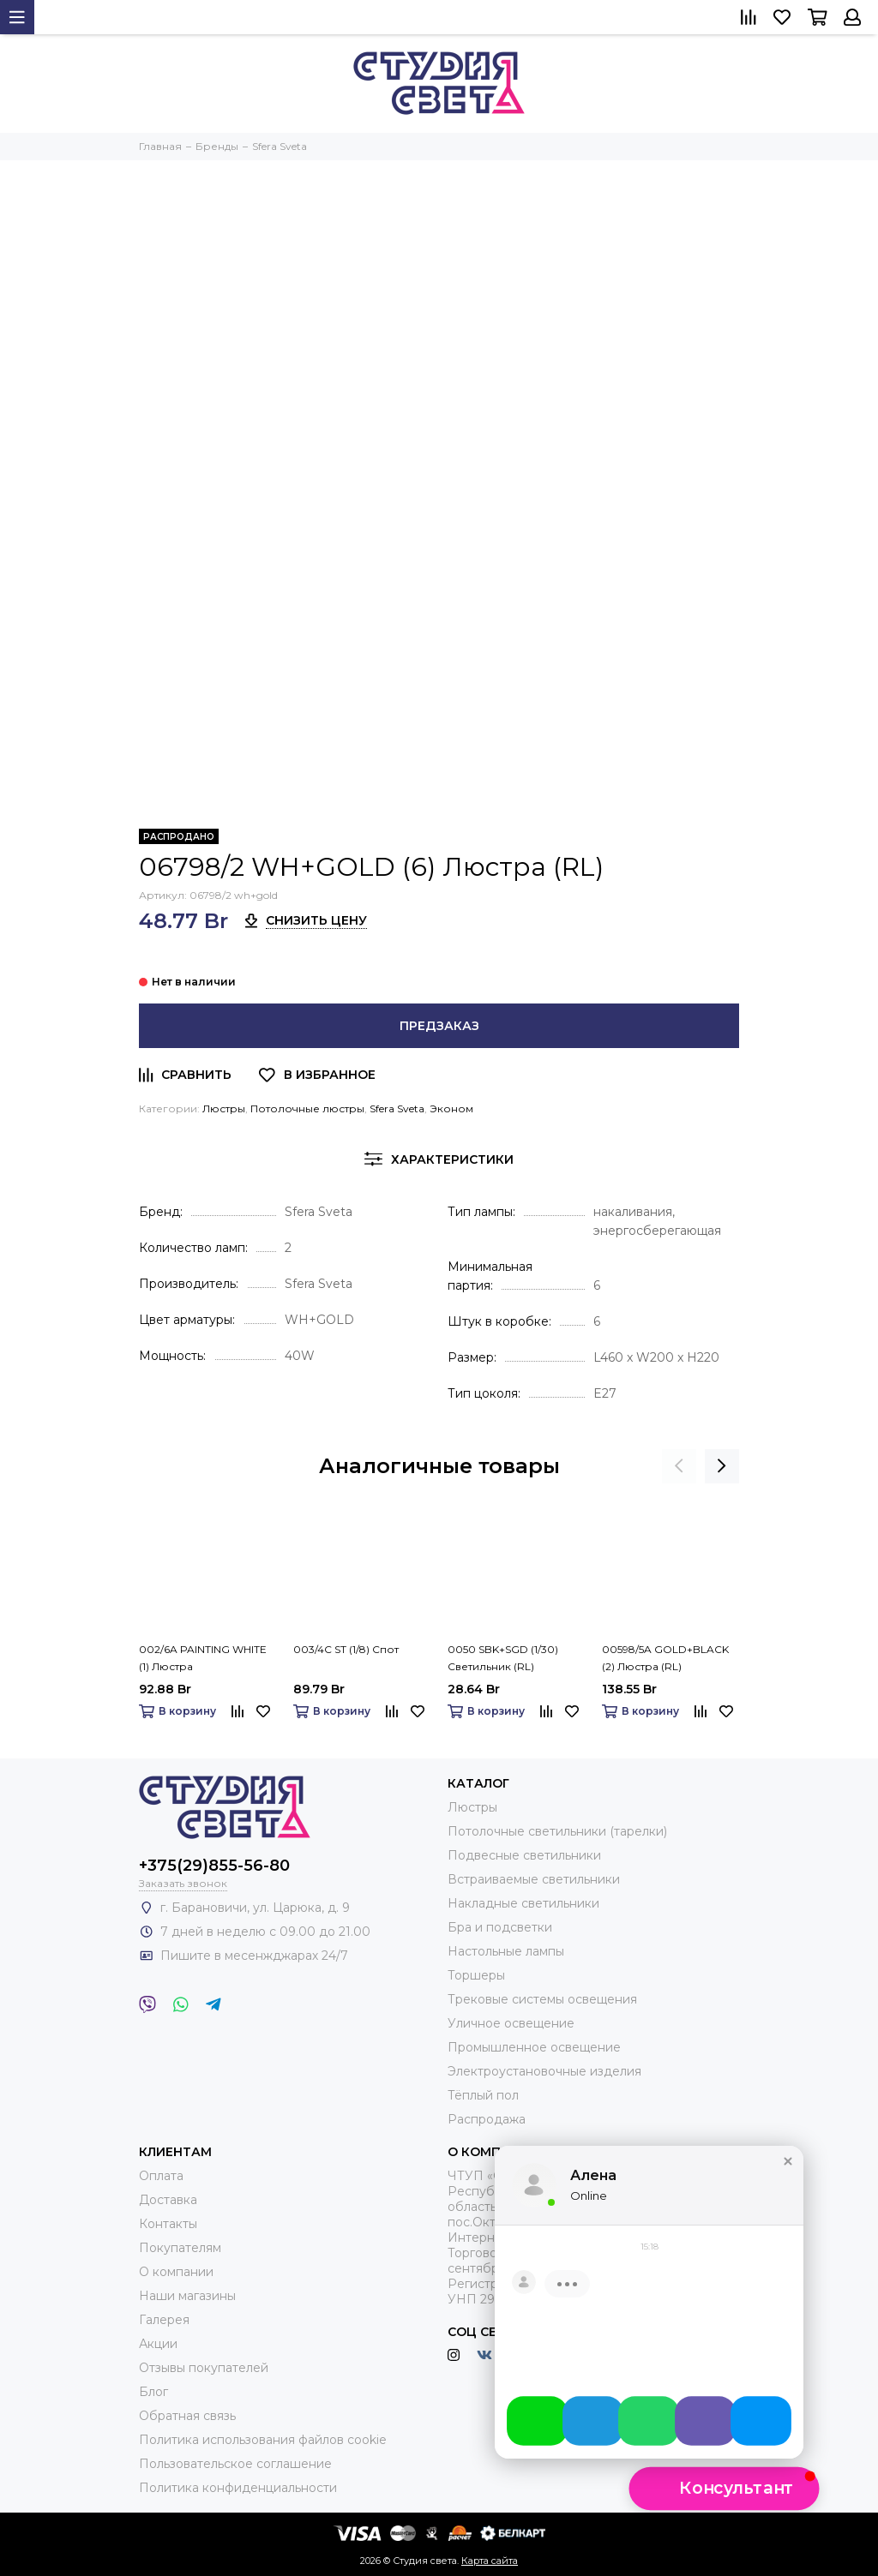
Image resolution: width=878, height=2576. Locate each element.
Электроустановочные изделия (544, 2071)
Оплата (161, 2176)
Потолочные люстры (307, 1108)
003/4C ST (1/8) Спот (346, 1649)
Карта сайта (489, 2561)
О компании (176, 2271)
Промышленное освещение (534, 2047)
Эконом (451, 1108)
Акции (158, 2343)
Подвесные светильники (524, 1855)
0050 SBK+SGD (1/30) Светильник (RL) (503, 1658)
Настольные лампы (506, 1951)
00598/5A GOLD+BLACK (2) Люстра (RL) (665, 1658)
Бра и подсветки (500, 1927)
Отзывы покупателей (203, 2367)
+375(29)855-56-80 (214, 1865)
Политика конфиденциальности (238, 2487)
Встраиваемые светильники (534, 1879)
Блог (153, 2391)
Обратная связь (187, 2415)
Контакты (168, 2224)
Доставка (168, 2200)
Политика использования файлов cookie (263, 2439)
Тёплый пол (483, 2095)
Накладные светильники (523, 1903)
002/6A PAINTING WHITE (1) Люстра (203, 1658)
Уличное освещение (511, 2023)
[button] (788, 2176)
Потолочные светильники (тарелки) (557, 1831)
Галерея (164, 2319)
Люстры (223, 1108)
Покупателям (180, 2247)
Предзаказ (439, 1025)
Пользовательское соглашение (235, 2463)
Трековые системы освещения (542, 1999)
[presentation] (679, 1466)
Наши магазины (187, 2295)
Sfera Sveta (397, 1108)
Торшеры (476, 1975)
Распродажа (487, 2119)
